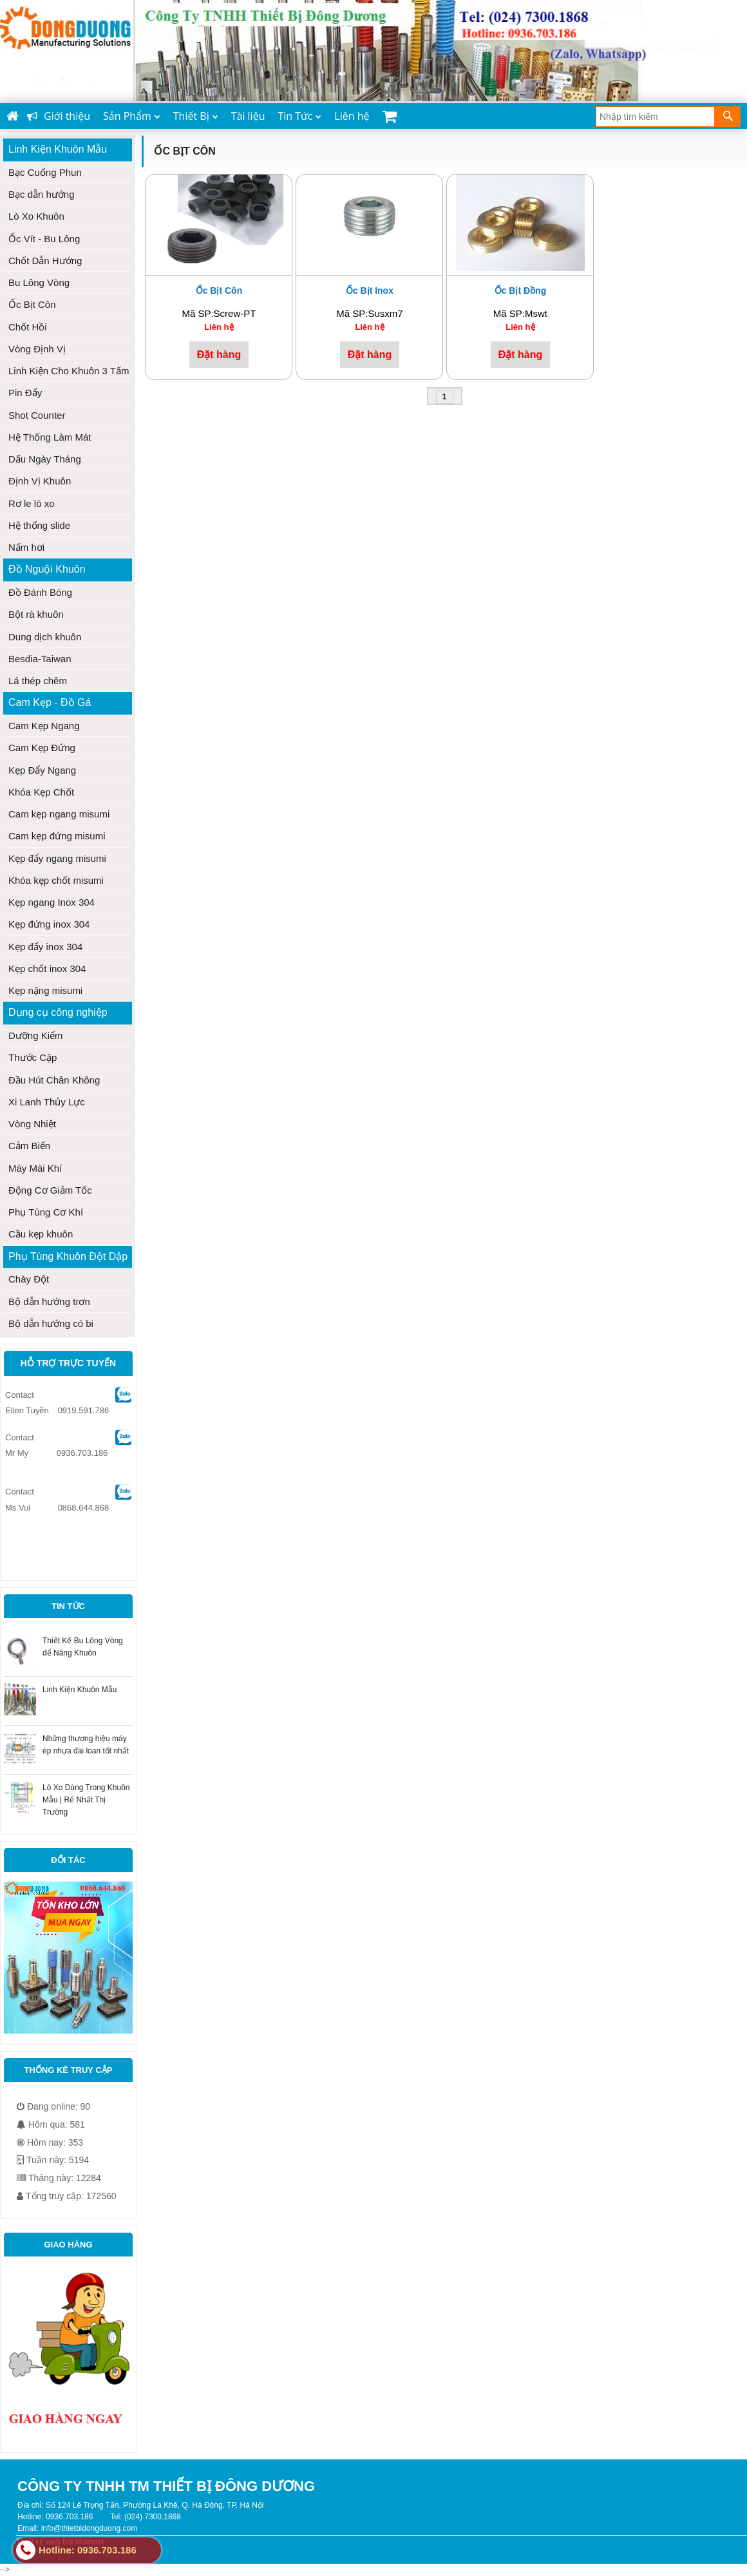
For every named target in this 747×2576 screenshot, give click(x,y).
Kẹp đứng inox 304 (49, 924)
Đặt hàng (219, 353)
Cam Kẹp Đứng (41, 747)
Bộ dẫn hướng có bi (50, 1323)
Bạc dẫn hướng (41, 194)
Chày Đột (28, 1279)
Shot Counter (36, 415)
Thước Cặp (32, 1057)
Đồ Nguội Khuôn (47, 569)
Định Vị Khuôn (39, 480)
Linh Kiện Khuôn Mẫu (57, 149)
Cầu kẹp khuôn (40, 1233)
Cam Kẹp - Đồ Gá (49, 702)
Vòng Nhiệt (32, 1123)
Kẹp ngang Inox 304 (51, 902)
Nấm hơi (26, 547)
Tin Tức (299, 116)
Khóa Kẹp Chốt (41, 792)
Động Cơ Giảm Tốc (50, 1190)
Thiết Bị (195, 116)
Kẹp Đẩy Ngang (42, 770)
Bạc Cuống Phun (45, 172)
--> (373, 1287)
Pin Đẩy (25, 392)
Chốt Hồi (27, 326)
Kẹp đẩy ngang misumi (57, 858)
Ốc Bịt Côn (32, 304)
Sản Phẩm (131, 116)
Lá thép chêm (37, 680)
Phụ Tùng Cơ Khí (45, 1212)
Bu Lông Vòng (39, 282)
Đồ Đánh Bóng (40, 592)
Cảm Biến (29, 1145)
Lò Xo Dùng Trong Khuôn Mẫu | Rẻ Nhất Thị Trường (86, 1800)
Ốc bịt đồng (521, 290)
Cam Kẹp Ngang (44, 725)
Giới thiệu (58, 116)
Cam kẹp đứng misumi (57, 835)
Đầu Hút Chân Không (54, 1079)
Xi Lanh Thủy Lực (46, 1101)
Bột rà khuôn (36, 614)
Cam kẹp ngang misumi (58, 813)
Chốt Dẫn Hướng (45, 260)
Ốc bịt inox (369, 290)
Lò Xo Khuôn (36, 216)
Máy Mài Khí (35, 1168)
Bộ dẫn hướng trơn (49, 1301)
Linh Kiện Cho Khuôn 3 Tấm (68, 370)
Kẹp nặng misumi (45, 990)
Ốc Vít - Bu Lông (44, 238)
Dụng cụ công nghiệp (58, 1012)
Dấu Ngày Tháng (44, 458)
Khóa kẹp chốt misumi (56, 880)
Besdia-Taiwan (39, 658)
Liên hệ (351, 116)
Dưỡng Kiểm (35, 1035)
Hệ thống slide (39, 525)
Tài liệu (248, 116)
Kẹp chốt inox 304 (47, 968)
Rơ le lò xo (31, 503)
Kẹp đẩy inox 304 (45, 946)
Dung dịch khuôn (44, 636)
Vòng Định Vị (37, 348)
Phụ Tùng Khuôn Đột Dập (68, 1256)
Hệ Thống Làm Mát (49, 437)
